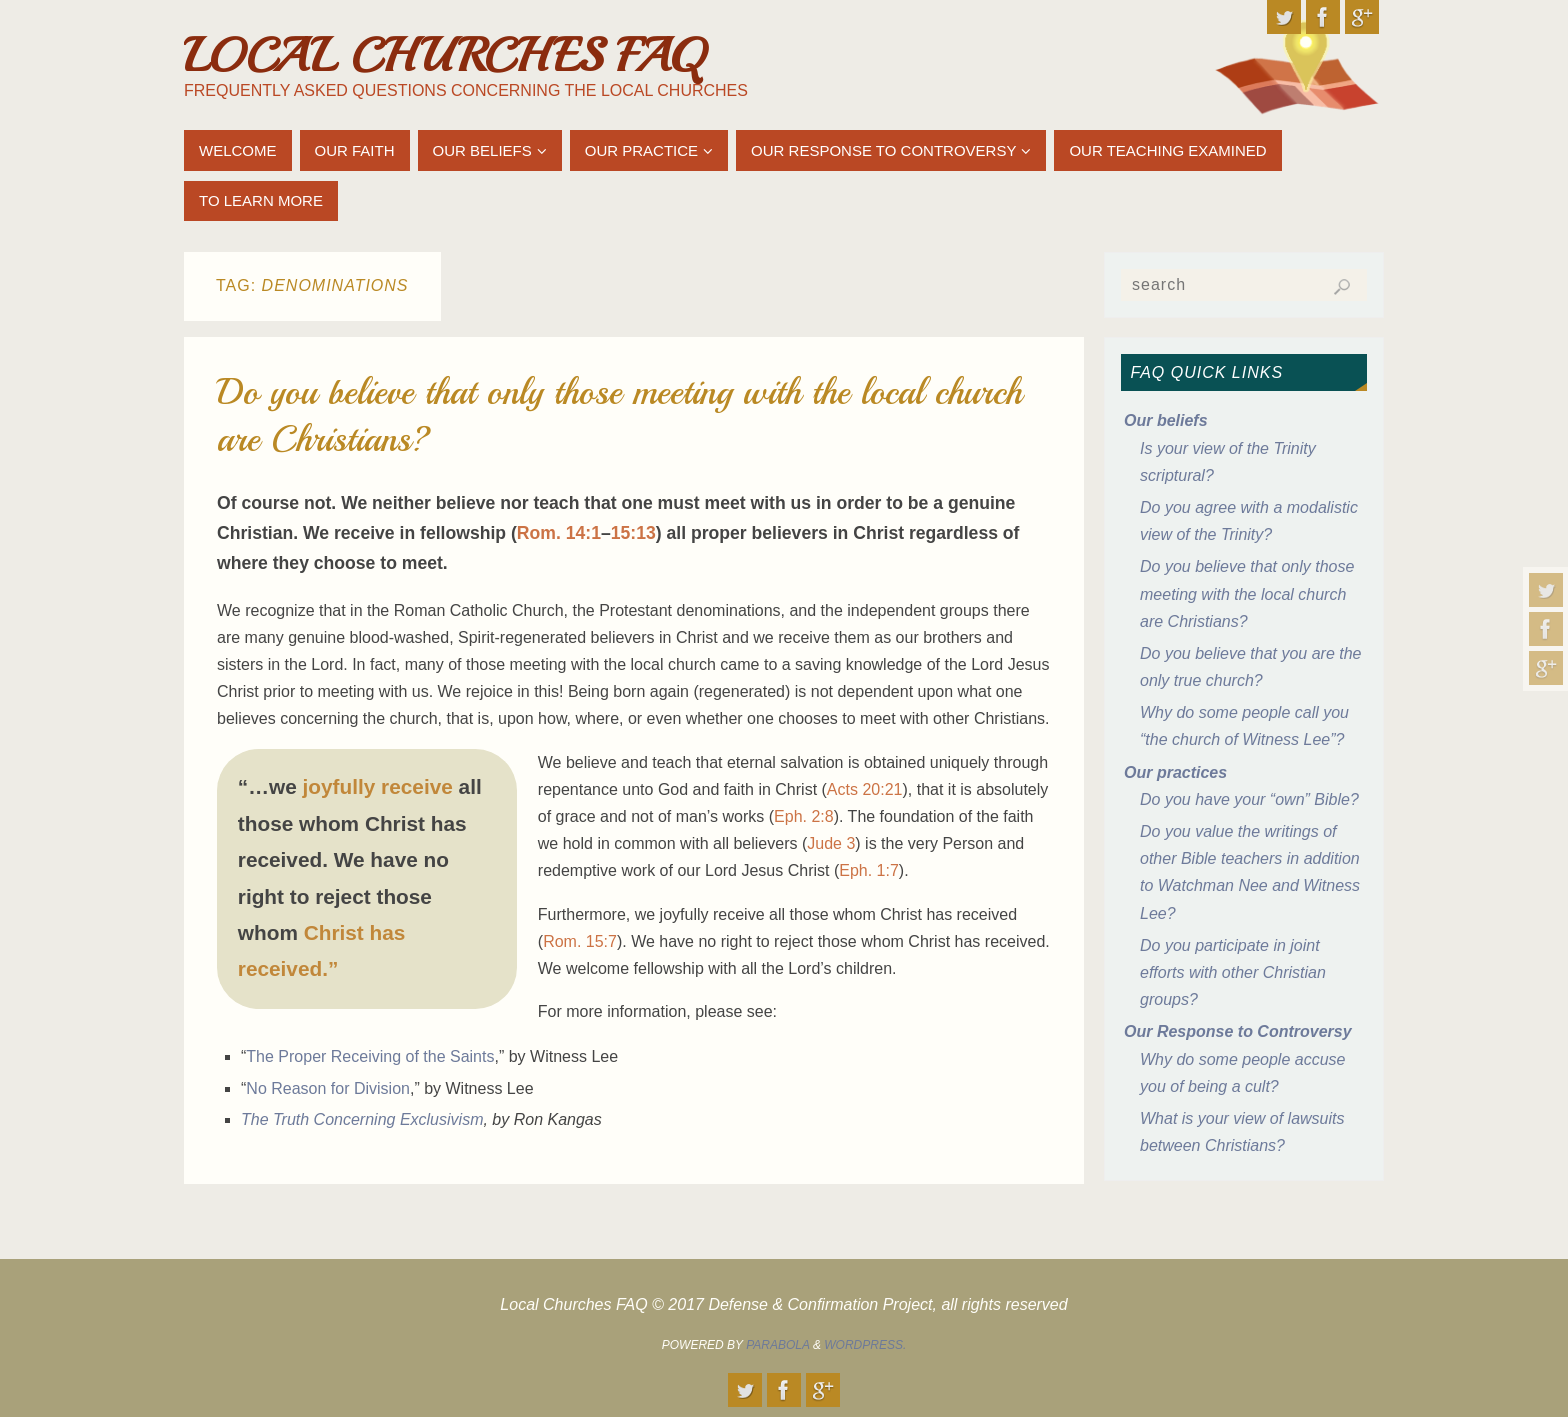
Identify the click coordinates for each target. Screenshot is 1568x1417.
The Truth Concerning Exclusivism (362, 1119)
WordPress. (865, 1345)
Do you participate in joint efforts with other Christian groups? (1233, 972)
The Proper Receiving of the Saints (370, 1056)
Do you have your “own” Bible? (1249, 799)
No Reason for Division (328, 1088)
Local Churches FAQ (444, 56)
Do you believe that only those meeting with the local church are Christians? (1247, 593)
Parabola (777, 1345)
